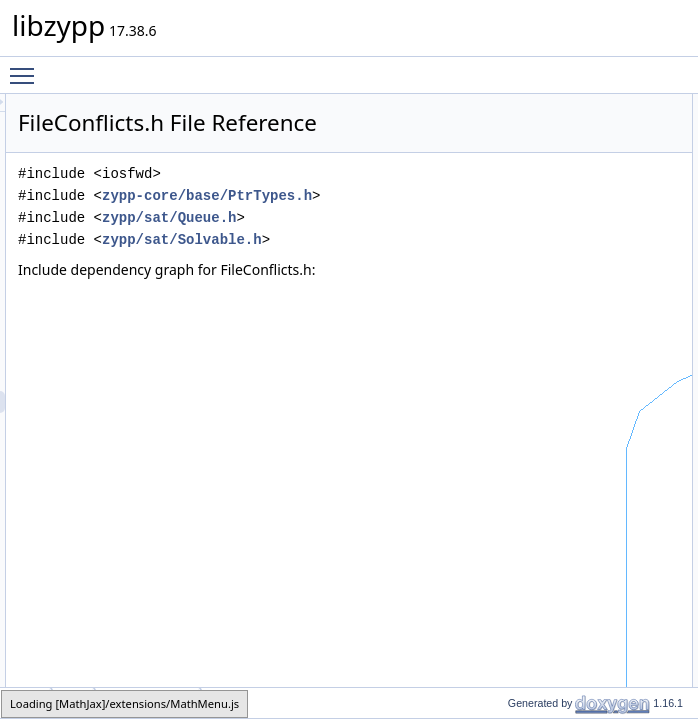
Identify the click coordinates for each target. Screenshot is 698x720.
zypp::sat (573, 215)
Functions (559, 237)
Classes (554, 105)
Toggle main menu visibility (27, 67)
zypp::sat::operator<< (605, 259)
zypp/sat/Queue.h (343, 289)
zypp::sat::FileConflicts (609, 127)
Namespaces (568, 171)
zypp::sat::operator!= (604, 369)
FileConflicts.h (149, 702)
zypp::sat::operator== (605, 347)
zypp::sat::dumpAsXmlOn (616, 303)
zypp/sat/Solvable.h (356, 333)
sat (73, 702)
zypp (561, 193)
